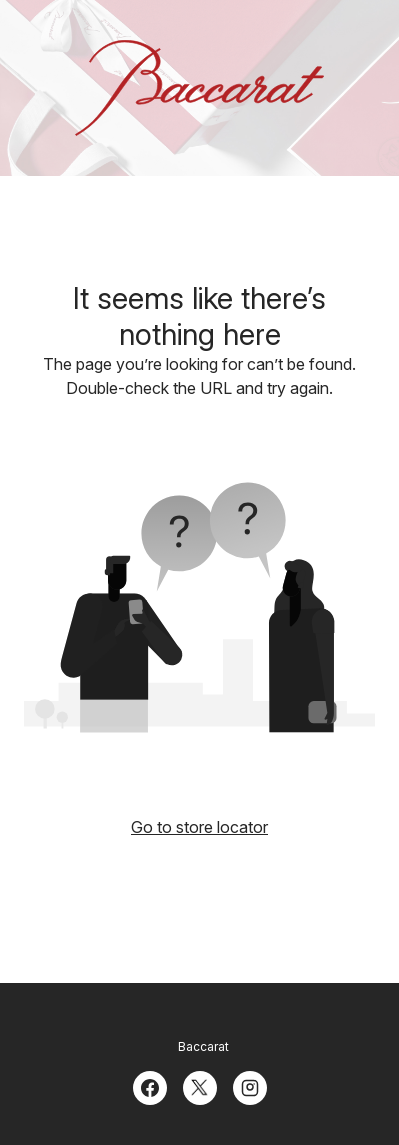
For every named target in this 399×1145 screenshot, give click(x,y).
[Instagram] (250, 1086)
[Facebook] (150, 1086)
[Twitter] (200, 1086)
